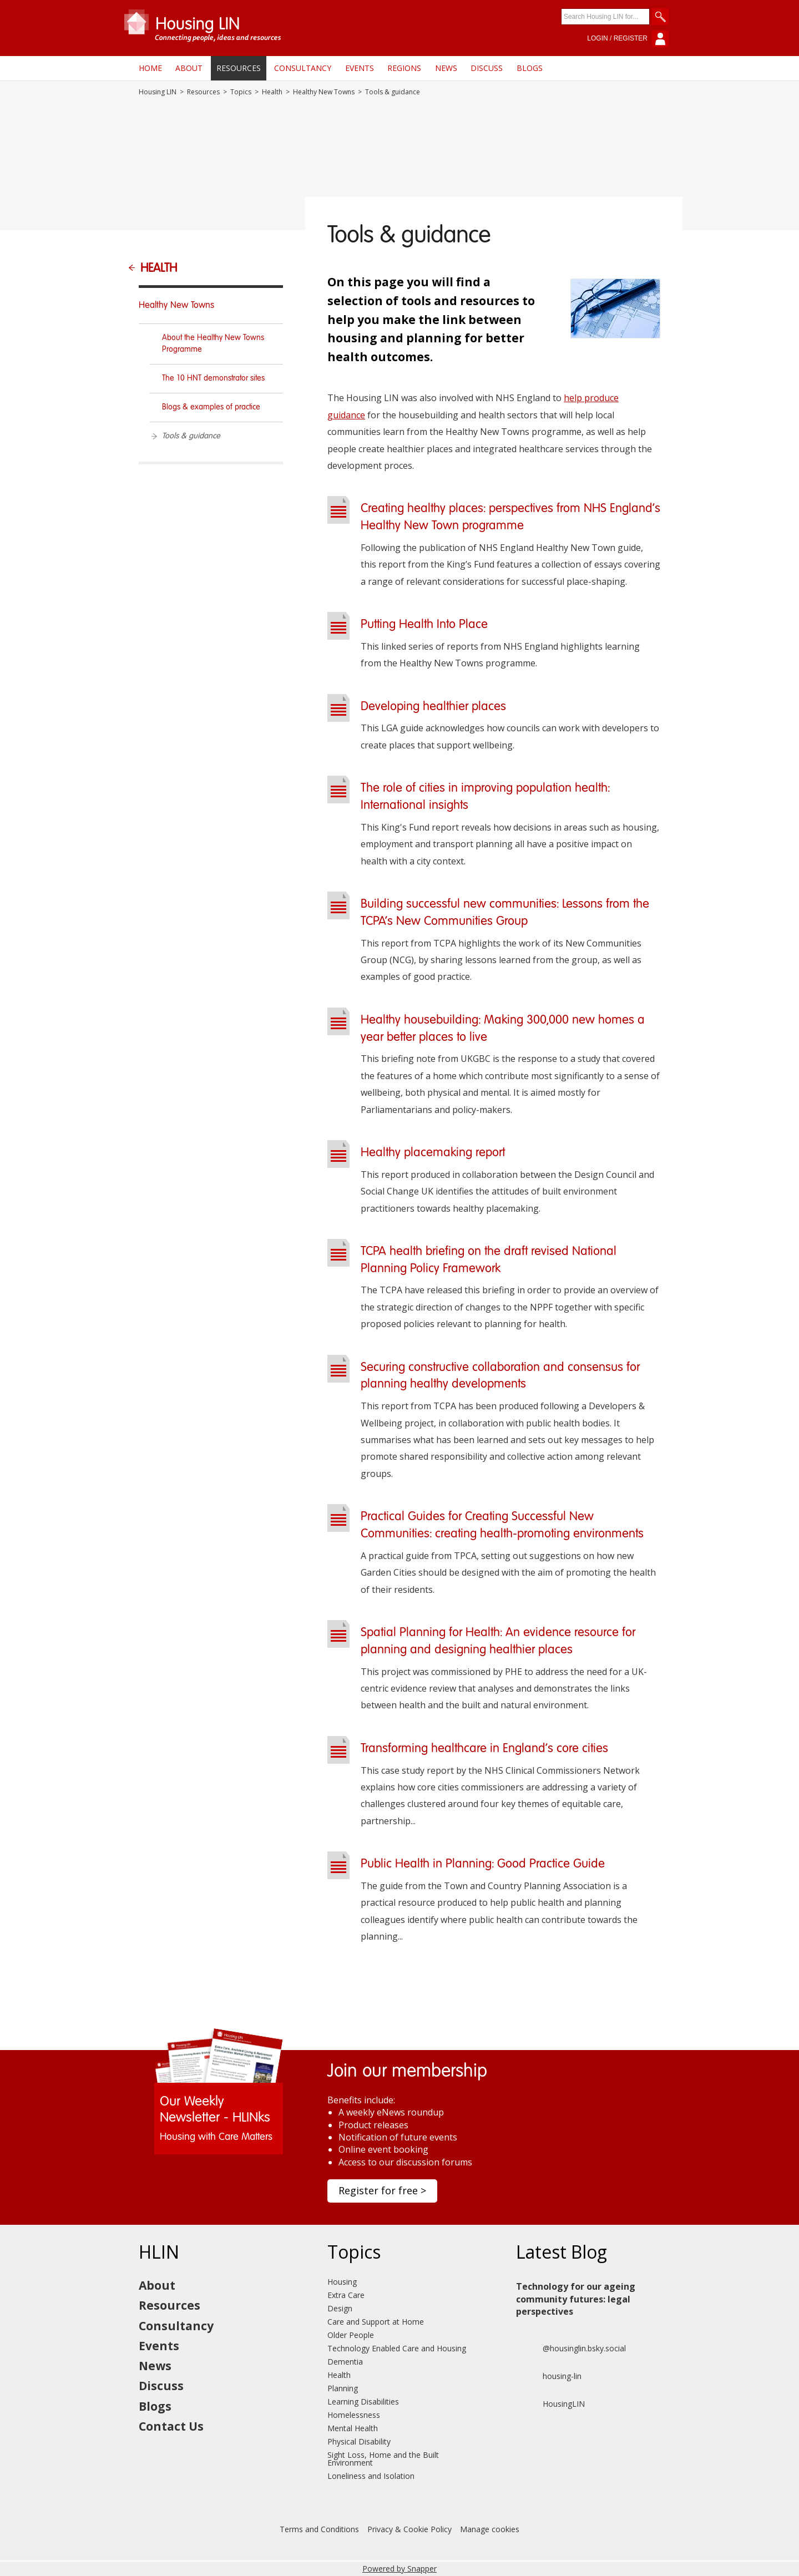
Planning (342, 2388)
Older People (350, 2335)
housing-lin (548, 2376)
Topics (240, 92)
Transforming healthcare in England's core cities (484, 1749)
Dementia (345, 2361)
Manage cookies (489, 2529)
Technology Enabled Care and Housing (396, 2348)
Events (359, 68)
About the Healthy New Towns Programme (213, 343)
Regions (404, 68)
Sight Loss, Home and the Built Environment (383, 2459)
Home (150, 68)
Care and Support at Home (375, 2321)
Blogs (530, 68)
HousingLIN (550, 2404)
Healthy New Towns (324, 92)
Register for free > (382, 2190)
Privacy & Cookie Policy (409, 2529)
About (189, 68)
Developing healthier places (433, 707)
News (446, 68)
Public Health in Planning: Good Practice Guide (483, 1864)
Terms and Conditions (319, 2529)
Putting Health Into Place (424, 625)
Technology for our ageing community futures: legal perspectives (575, 2298)
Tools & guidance (191, 436)
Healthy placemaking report (433, 1153)
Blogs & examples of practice (211, 407)
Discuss (487, 68)
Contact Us (171, 2426)
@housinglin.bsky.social (571, 2348)
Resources (238, 68)
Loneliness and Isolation (370, 2476)
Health (272, 92)
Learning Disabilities (363, 2401)
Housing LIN (157, 92)
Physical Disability (359, 2441)
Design (339, 2308)
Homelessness (353, 2415)
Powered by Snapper (399, 2568)
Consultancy (302, 68)
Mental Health (352, 2428)
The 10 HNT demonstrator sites (213, 378)
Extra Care (346, 2295)
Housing (342, 2281)
